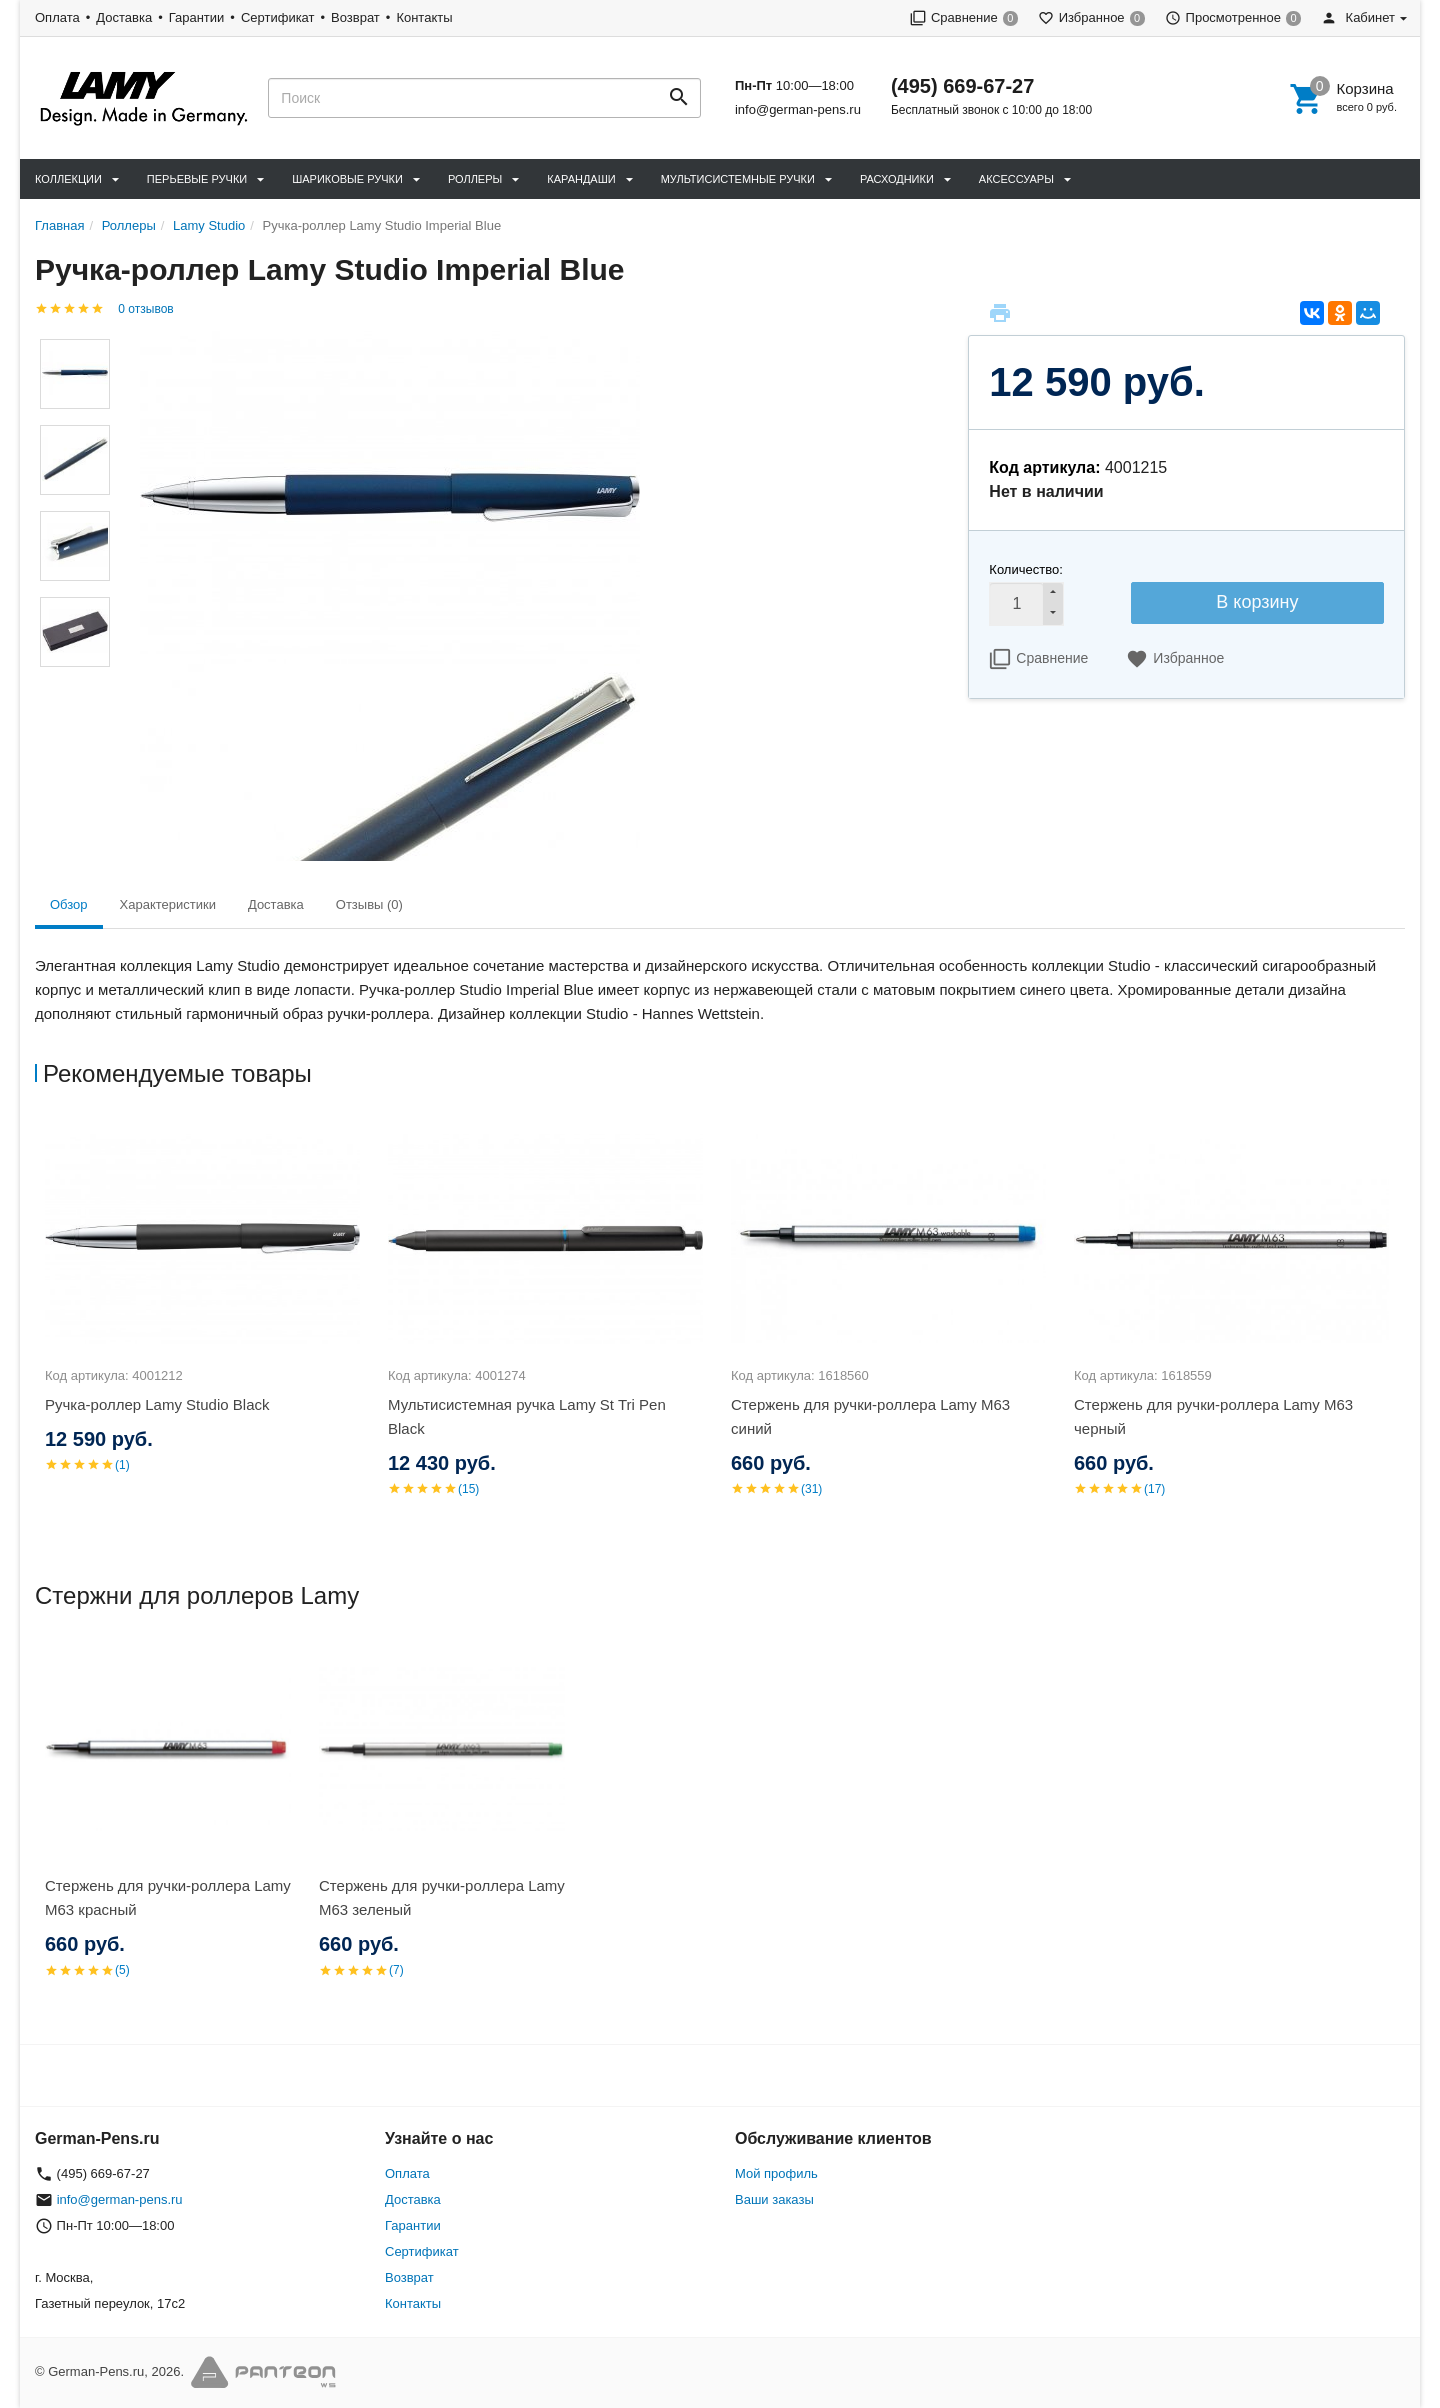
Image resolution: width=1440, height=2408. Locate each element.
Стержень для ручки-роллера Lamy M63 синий (870, 1416)
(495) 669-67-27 (962, 86)
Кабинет (1358, 17)
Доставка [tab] (276, 904)
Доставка (124, 17)
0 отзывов (145, 309)
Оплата (57, 17)
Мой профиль (776, 2173)
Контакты (424, 17)
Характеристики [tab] (168, 904)
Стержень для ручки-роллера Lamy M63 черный (1213, 1416)
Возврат (355, 17)
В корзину (1257, 602)
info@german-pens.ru (798, 109)
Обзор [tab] (69, 904)
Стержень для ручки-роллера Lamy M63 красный (168, 1897)
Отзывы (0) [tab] (369, 904)
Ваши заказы (774, 2199)
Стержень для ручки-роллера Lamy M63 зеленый (442, 1897)
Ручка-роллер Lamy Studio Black (157, 1404)
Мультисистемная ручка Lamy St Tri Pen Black (527, 1416)
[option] (206, 1320)
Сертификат (278, 17)
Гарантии (197, 17)
